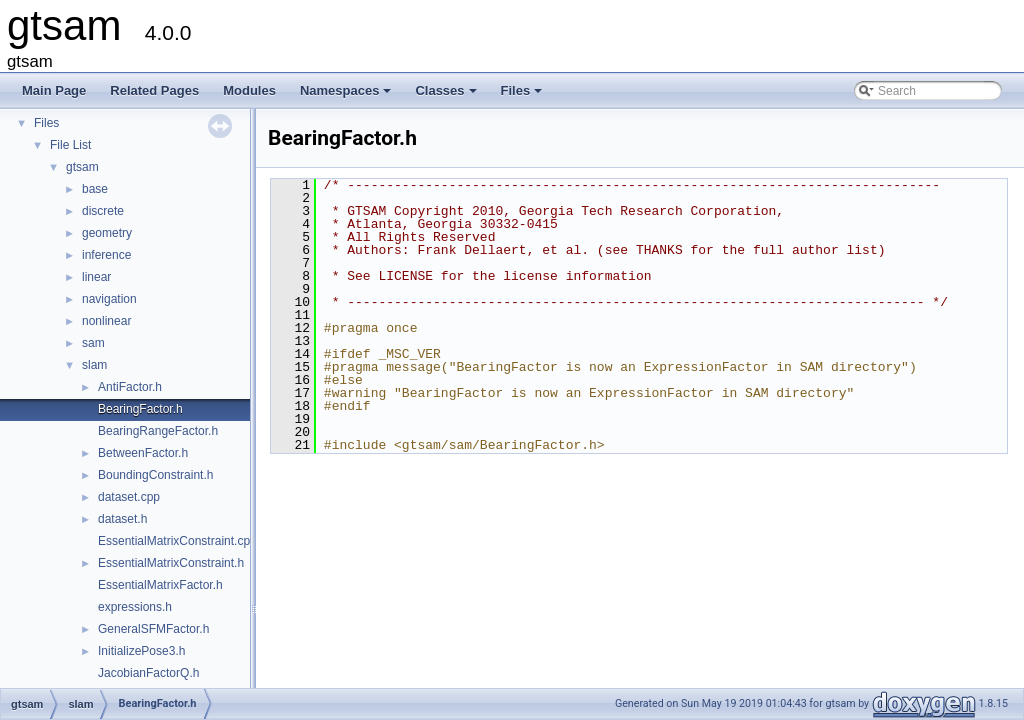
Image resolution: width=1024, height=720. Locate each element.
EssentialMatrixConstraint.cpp (177, 541)
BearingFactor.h (140, 409)
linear (96, 277)
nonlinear (106, 321)
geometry (107, 233)
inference (106, 255)
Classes (447, 96)
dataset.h (122, 519)
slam (94, 365)
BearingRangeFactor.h (158, 431)
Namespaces (347, 96)
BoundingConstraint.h (155, 475)
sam (93, 343)
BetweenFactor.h (143, 453)
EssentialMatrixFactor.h (160, 585)
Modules (249, 90)
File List (70, 145)
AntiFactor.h (130, 387)
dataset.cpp (129, 497)
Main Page (54, 90)
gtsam (82, 167)
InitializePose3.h (141, 651)
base (95, 189)
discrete (103, 211)
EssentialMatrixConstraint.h (171, 563)
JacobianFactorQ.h (148, 673)
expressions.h (135, 607)
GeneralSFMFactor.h (153, 629)
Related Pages (154, 90)
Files (523, 96)
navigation (109, 299)
